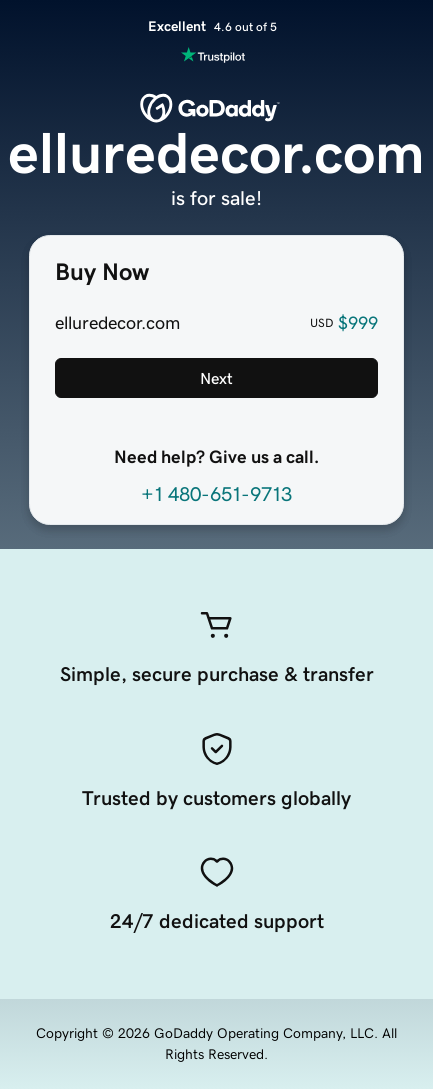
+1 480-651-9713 (216, 494)
